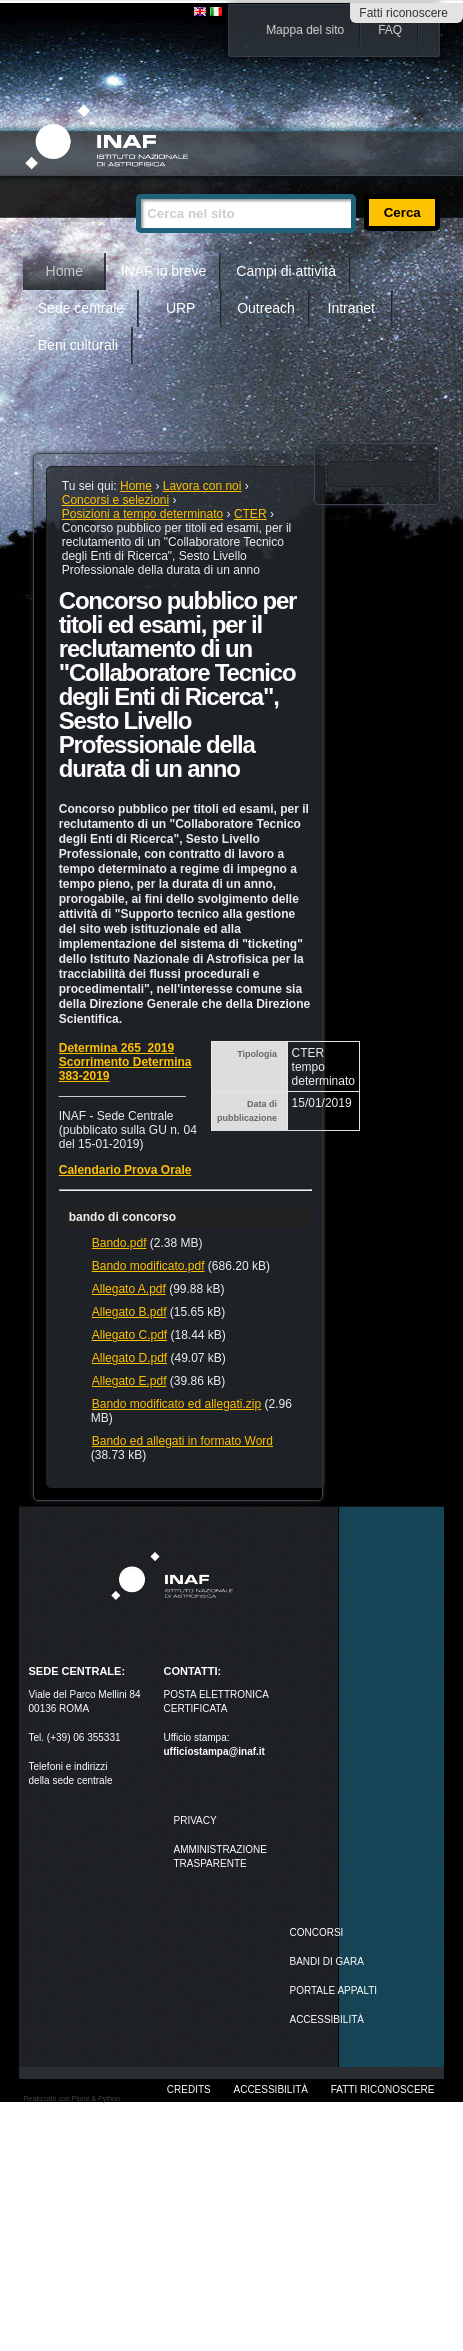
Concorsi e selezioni (115, 500)
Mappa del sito (305, 30)
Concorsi (316, 1932)
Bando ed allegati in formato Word (182, 1441)
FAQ (390, 30)
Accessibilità (271, 2089)
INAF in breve (164, 271)
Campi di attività (286, 271)
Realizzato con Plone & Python (72, 2098)
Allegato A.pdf (129, 1289)
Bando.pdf (119, 1243)
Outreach (266, 308)
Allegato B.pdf (129, 1312)
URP (181, 308)
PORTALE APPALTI (333, 1990)
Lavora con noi (202, 486)
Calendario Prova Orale (125, 1170)
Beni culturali (78, 345)
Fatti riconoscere (403, 13)
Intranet (351, 308)
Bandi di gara (326, 1961)
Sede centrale (81, 308)
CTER (250, 514)
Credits (189, 2089)
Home (64, 271)
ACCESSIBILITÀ (326, 2019)
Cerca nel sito (135, 185)
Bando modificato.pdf (148, 1266)
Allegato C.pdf (129, 1335)
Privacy (195, 1820)
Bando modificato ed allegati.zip (176, 1404)
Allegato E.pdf (129, 1381)
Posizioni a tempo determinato (142, 514)
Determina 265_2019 (116, 1048)
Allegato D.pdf (129, 1358)
